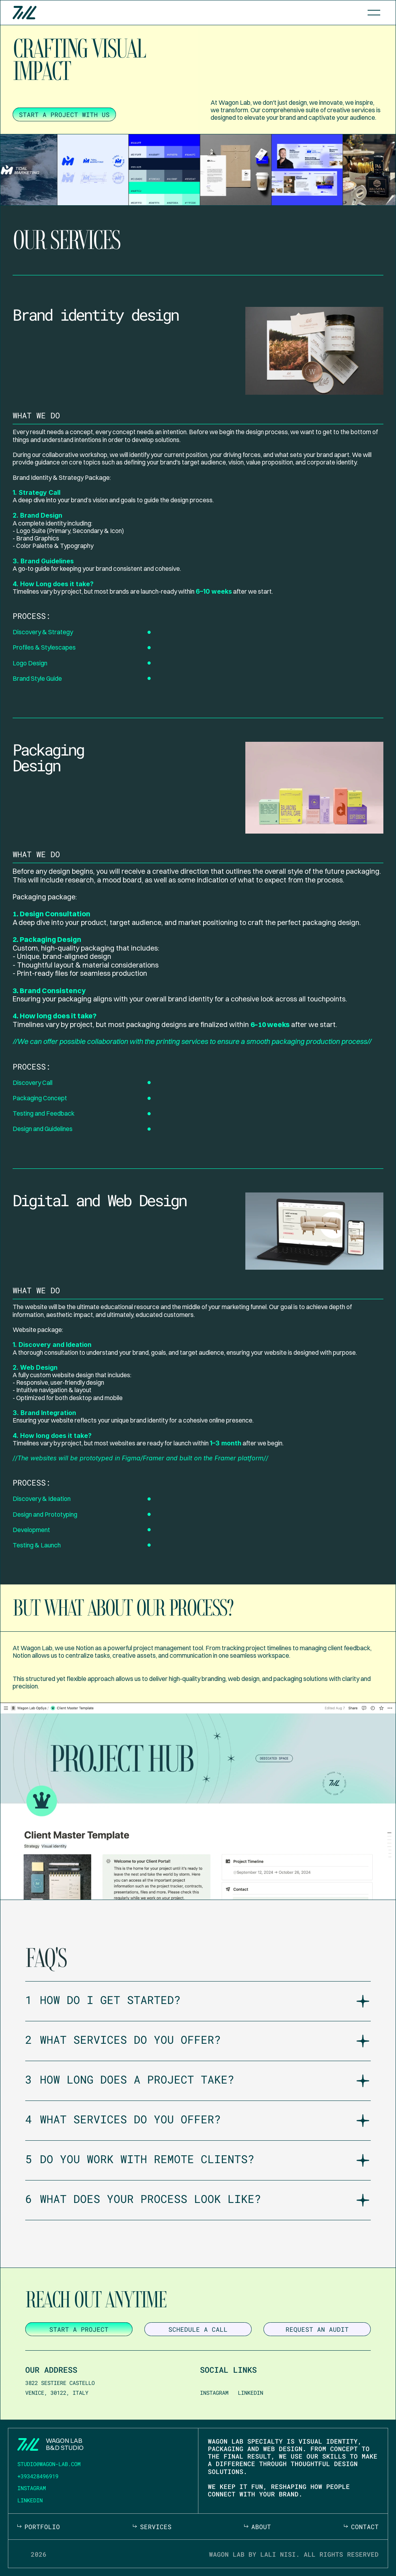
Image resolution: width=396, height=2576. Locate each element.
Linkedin (250, 2392)
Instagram (214, 2392)
